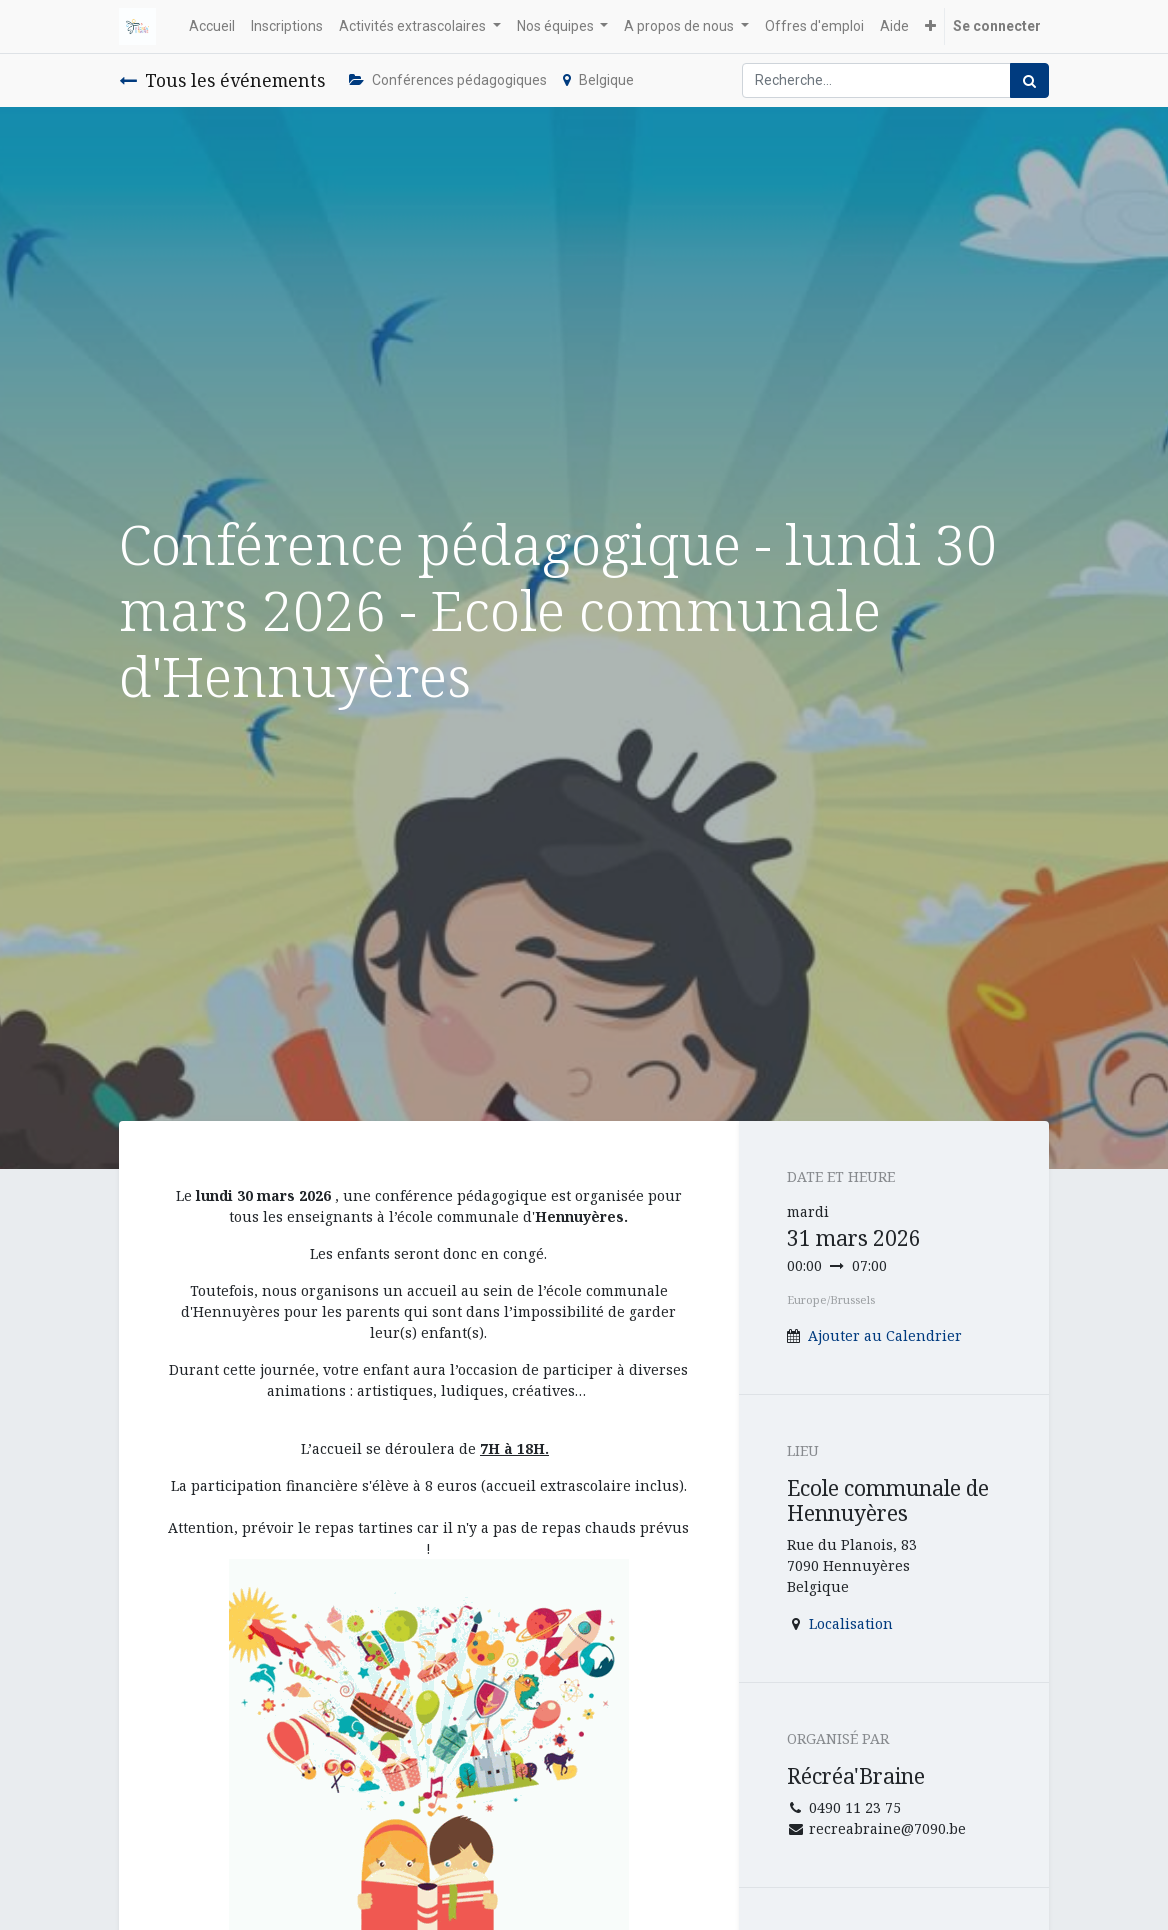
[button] (930, 26)
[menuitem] (212, 26)
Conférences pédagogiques (448, 80)
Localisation (851, 1623)
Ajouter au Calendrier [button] (885, 1335)
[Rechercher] (1029, 80)
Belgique (598, 80)
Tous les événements (222, 80)
